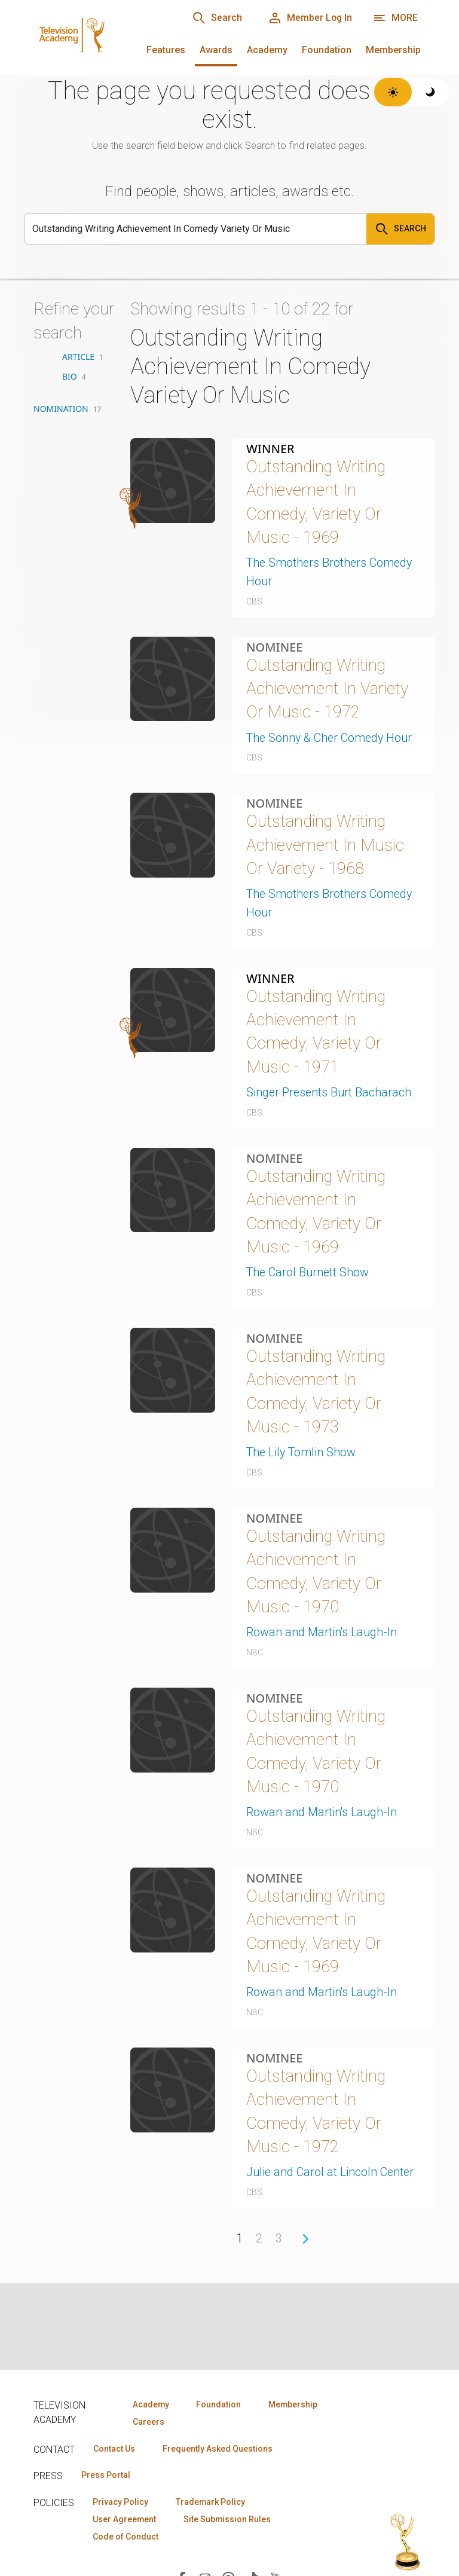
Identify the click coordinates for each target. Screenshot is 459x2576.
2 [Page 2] (259, 2248)
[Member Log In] (309, 18)
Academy (267, 50)
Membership (393, 50)
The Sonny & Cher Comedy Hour (331, 739)
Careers (148, 2422)
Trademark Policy (212, 2502)
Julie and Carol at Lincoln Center (331, 2182)
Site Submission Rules (229, 2520)
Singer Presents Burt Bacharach (330, 1096)
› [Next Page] (305, 2248)
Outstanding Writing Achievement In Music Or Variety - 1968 (326, 847)
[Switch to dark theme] (430, 92)
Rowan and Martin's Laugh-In (322, 1639)
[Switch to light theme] (393, 92)
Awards (216, 50)
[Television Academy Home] (94, 36)
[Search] (215, 18)
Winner (270, 449)
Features (165, 50)
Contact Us (115, 2448)
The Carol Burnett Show (308, 1277)
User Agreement (125, 2520)
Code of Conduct (126, 2537)
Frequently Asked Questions (219, 2448)
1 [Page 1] (239, 2248)
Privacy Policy (121, 2502)
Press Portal (106, 2475)
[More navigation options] (395, 18)
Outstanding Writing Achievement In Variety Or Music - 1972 (327, 689)
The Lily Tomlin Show (302, 1458)
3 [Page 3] (279, 2248)
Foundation (326, 50)
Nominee (274, 648)
